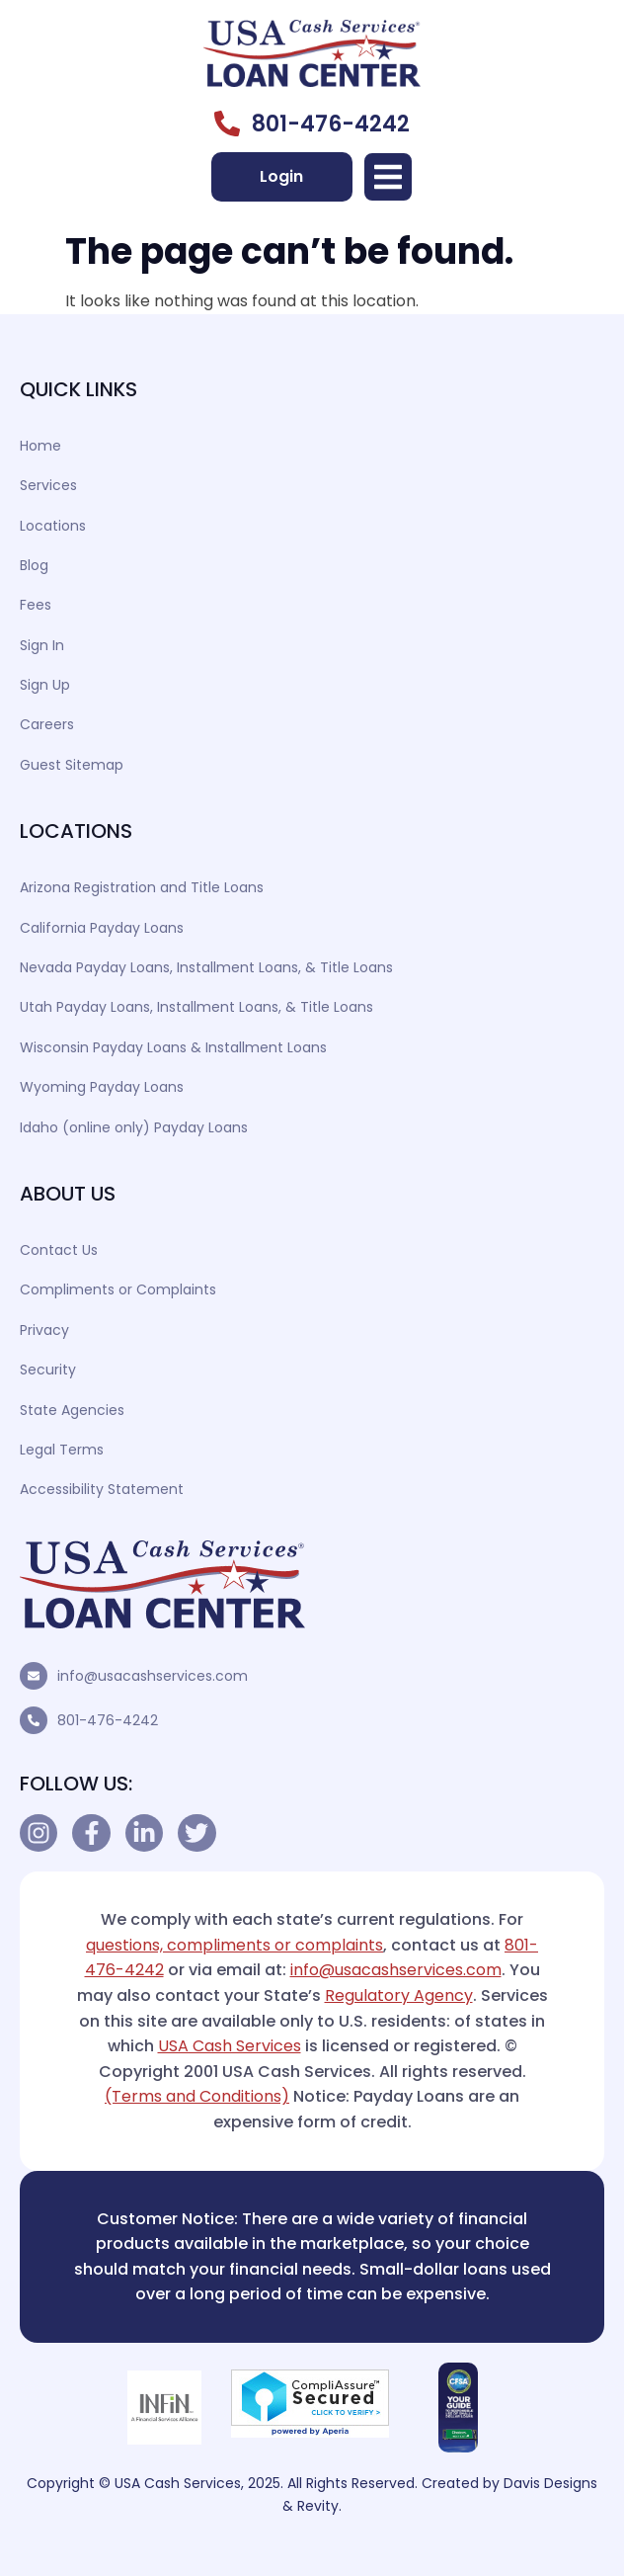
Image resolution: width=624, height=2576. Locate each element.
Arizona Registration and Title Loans (142, 887)
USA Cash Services (229, 2046)
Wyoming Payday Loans (102, 1087)
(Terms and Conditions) (197, 2096)
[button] (388, 177)
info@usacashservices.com (152, 1676)
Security (48, 1369)
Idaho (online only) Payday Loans (134, 1127)
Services (48, 485)
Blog (34, 565)
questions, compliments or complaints (234, 1945)
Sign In (42, 645)
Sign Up (45, 685)
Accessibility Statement (102, 1489)
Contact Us (59, 1250)
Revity (318, 2506)
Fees (35, 605)
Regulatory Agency (399, 1995)
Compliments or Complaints (118, 1289)
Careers (47, 724)
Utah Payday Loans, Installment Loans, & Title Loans (196, 1007)
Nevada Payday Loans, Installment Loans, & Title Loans (206, 967)
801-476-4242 (107, 1720)
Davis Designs (550, 2483)
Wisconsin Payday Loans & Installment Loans (173, 1047)
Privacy (44, 1330)
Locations (53, 526)
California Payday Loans (102, 928)
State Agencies (72, 1410)
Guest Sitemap (71, 765)
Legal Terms (62, 1449)
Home (40, 446)
